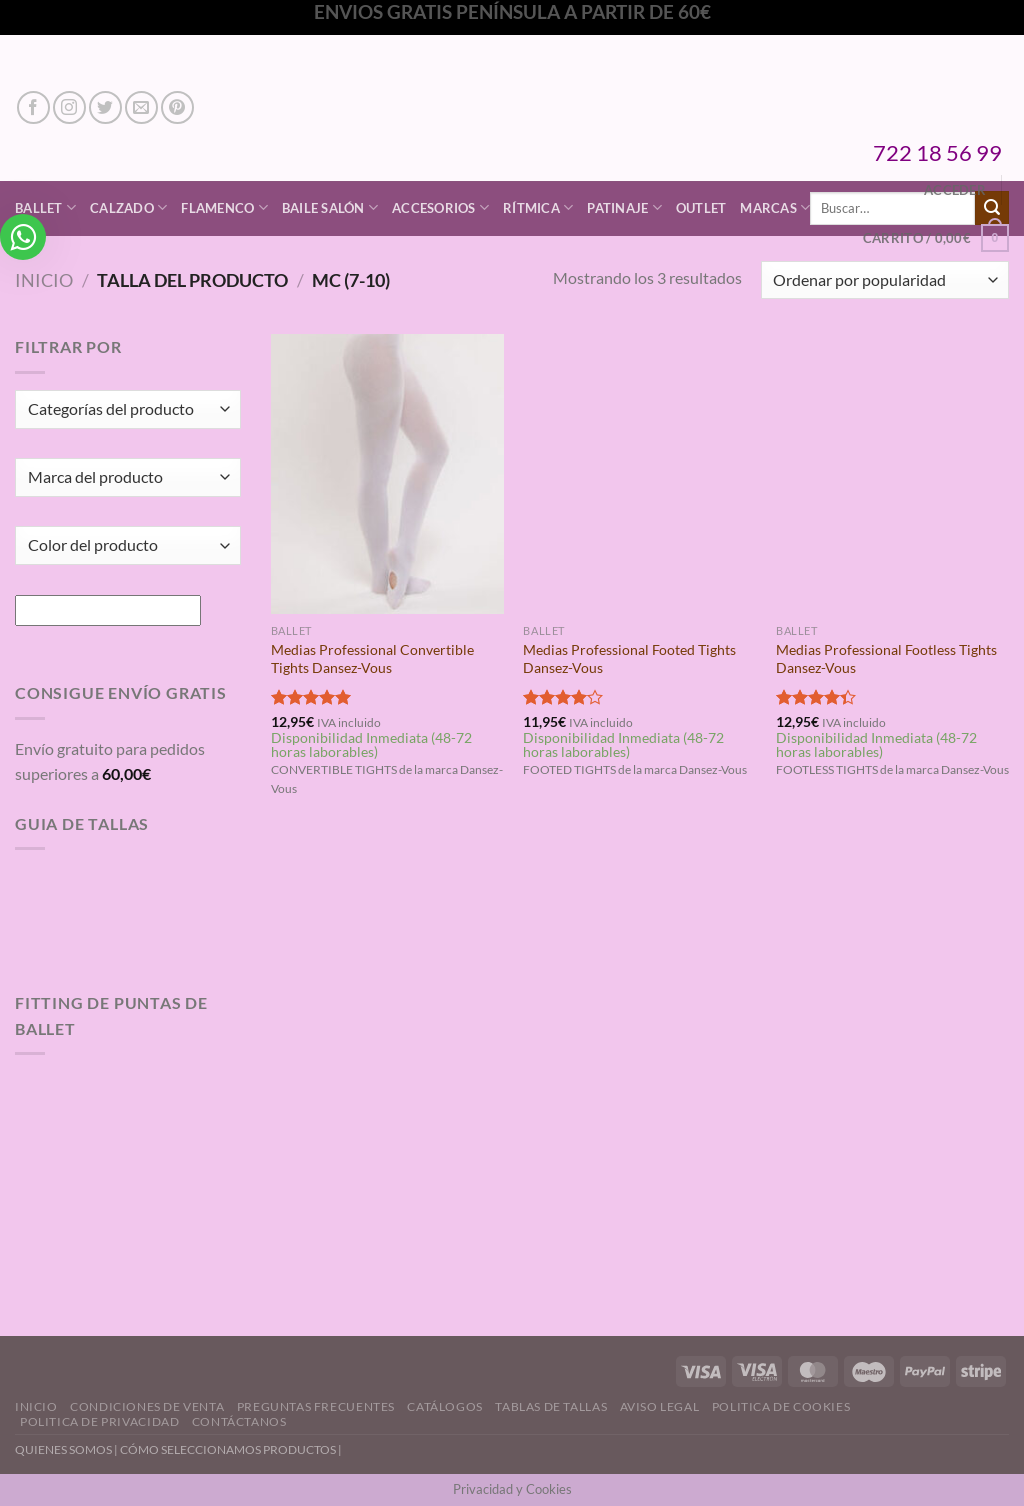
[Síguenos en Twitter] (105, 107)
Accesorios (440, 207)
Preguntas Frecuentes (316, 1406)
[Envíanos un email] (141, 107)
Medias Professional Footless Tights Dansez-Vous (886, 659)
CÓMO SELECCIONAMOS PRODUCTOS (228, 1449)
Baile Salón (330, 207)
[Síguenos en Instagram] (69, 107)
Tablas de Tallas (551, 1406)
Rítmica (538, 207)
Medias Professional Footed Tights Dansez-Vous (629, 659)
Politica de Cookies (781, 1406)
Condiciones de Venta (147, 1406)
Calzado (128, 207)
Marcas (775, 207)
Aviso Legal (660, 1406)
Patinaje (624, 207)
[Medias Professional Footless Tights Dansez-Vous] (892, 473)
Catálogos (445, 1406)
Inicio (44, 280)
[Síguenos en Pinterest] (177, 107)
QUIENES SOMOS (63, 1449)
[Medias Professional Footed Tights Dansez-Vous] (639, 473)
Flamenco (224, 207)
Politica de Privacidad (99, 1421)
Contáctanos (239, 1421)
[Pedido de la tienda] (885, 280)
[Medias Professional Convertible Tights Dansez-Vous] (387, 473)
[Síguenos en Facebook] (33, 107)
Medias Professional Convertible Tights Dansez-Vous (372, 659)
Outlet (701, 208)
